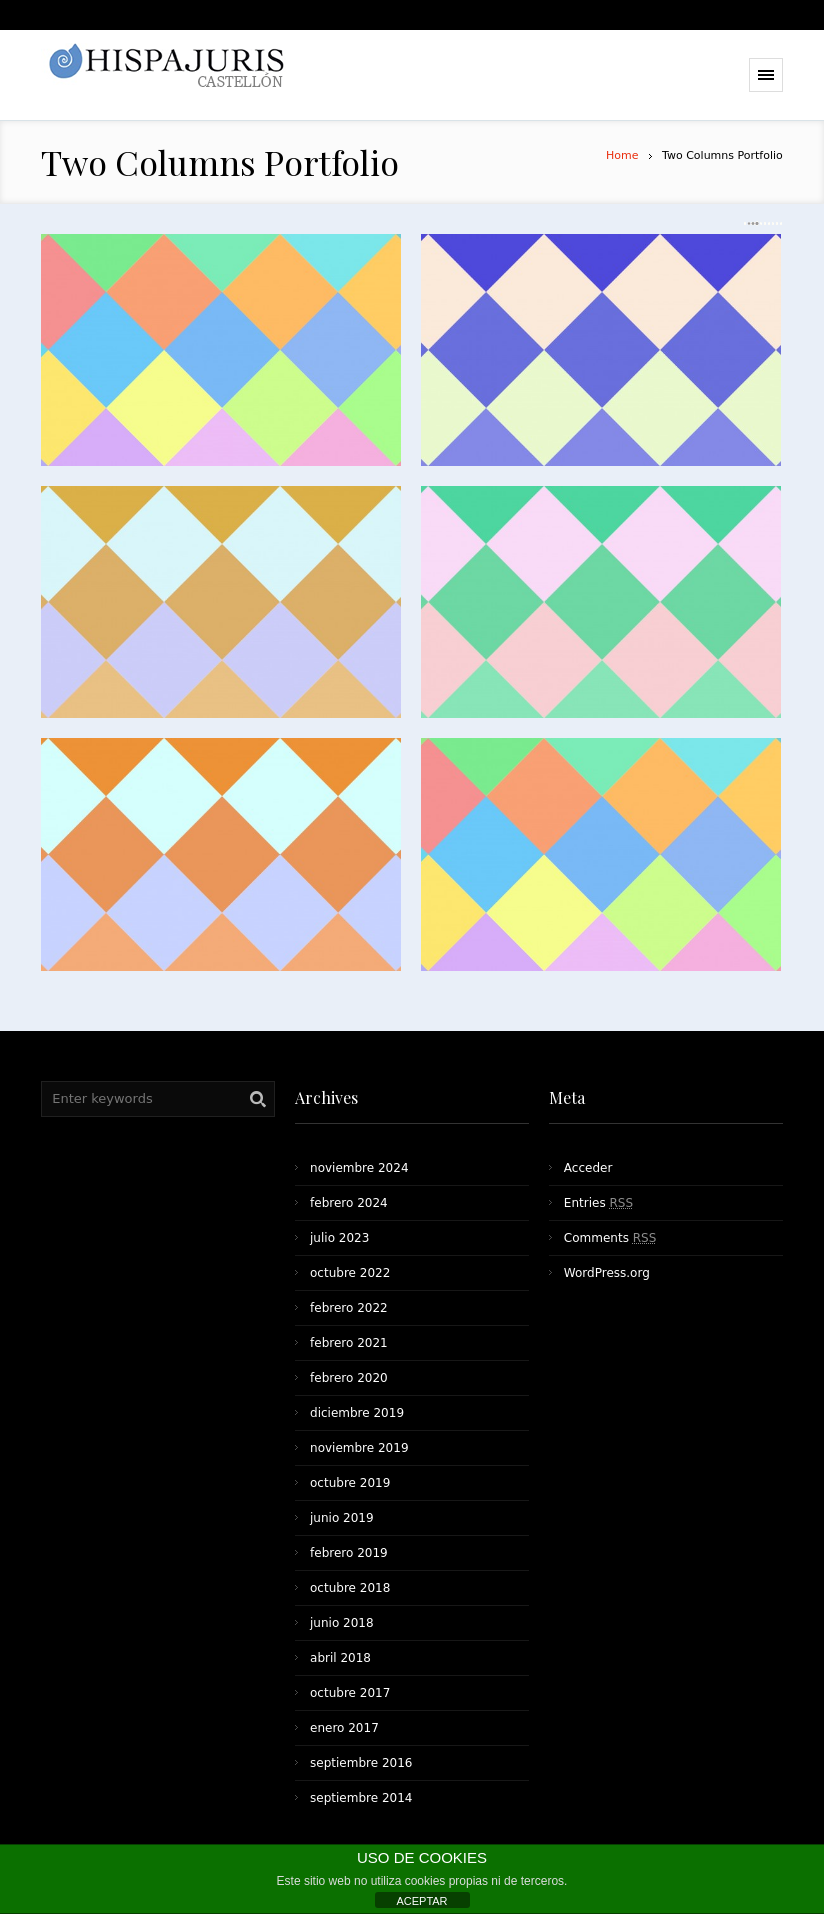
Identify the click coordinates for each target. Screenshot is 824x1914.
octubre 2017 (350, 1693)
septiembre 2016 (361, 1763)
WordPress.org (607, 1273)
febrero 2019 (349, 1553)
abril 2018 (340, 1658)
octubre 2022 (350, 1273)
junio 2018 (342, 1623)
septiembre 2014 (361, 1798)
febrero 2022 (349, 1308)
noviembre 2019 (359, 1448)
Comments (610, 1238)
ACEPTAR (421, 1901)
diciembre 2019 (357, 1413)
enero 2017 (344, 1728)
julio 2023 (339, 1238)
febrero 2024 (349, 1203)
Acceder (588, 1168)
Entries (598, 1203)
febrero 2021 (349, 1343)
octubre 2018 (350, 1588)
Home (622, 155)
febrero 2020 (349, 1378)
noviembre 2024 (359, 1168)
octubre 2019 (350, 1483)
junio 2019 (342, 1518)
